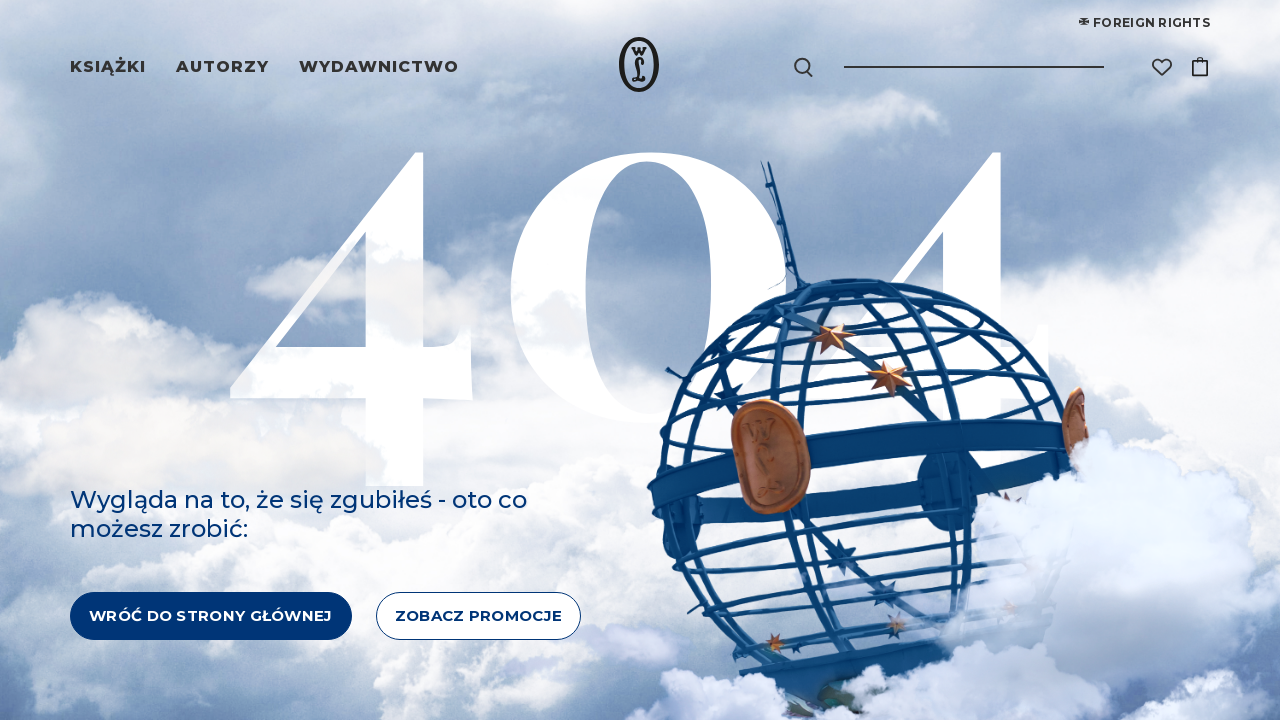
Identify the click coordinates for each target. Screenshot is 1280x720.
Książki (111, 66)
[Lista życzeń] (1162, 67)
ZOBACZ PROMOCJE (479, 615)
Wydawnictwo (379, 66)
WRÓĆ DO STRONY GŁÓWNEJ (211, 615)
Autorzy (225, 66)
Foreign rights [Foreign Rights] (1144, 23)
